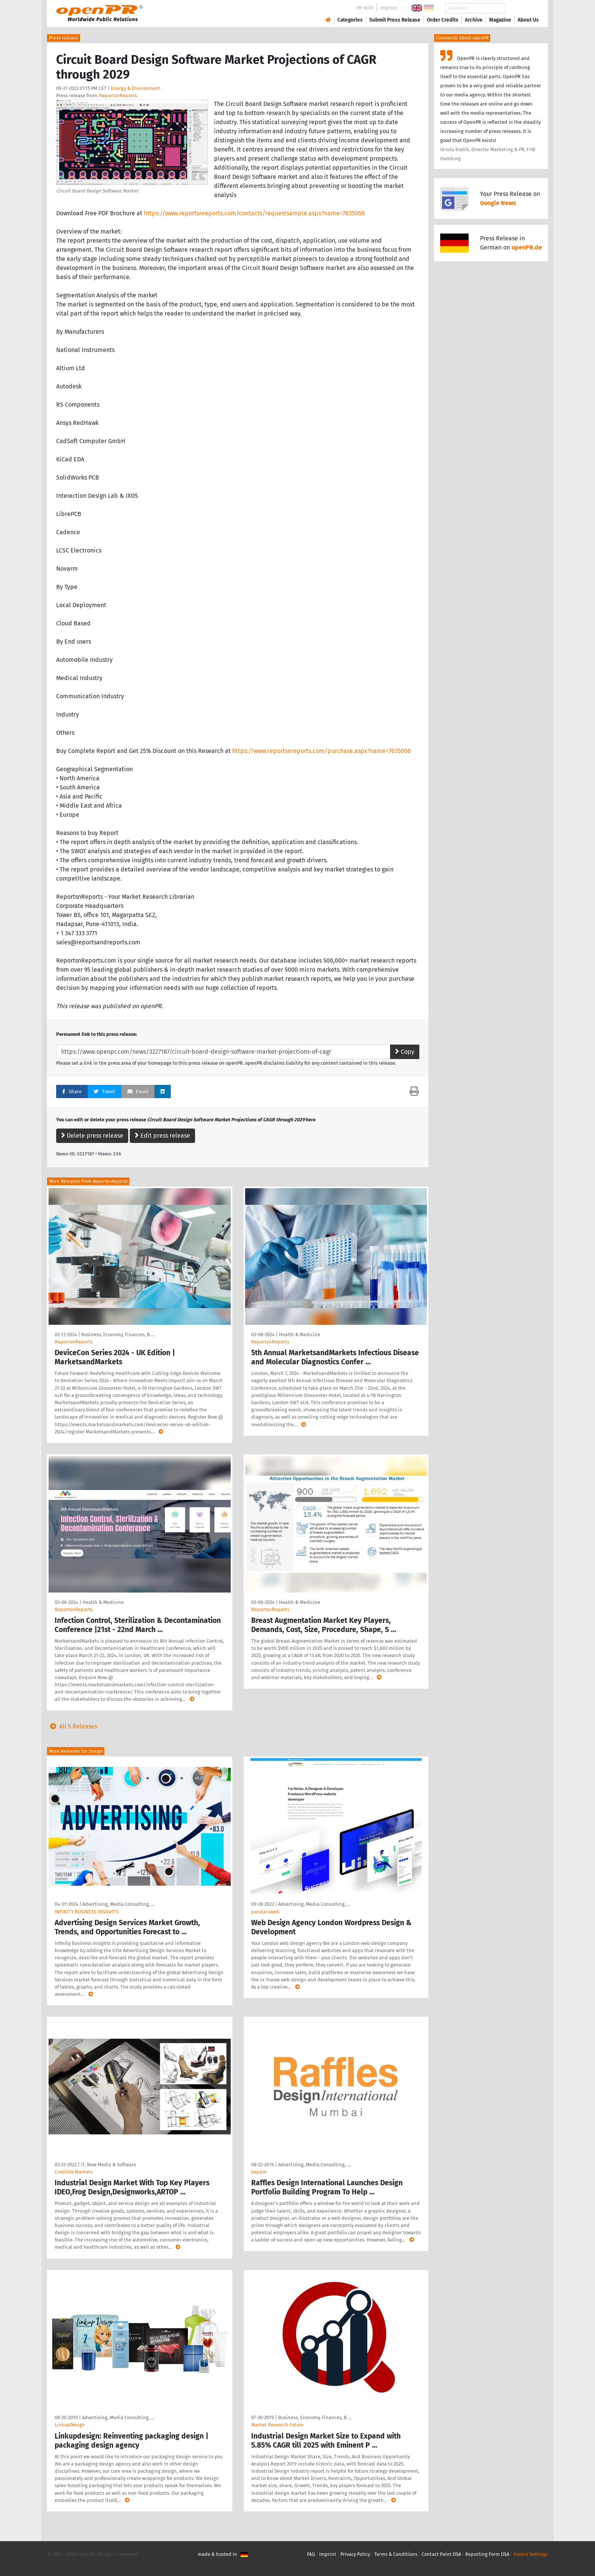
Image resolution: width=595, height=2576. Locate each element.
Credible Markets (74, 2172)
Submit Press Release (394, 20)
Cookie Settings (530, 2554)
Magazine (500, 20)
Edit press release (162, 1135)
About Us (528, 20)
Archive (474, 20)
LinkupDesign (70, 2425)
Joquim (259, 2172)
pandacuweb (265, 1912)
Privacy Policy (355, 2554)
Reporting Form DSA (487, 2554)
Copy (404, 1051)
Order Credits (442, 20)
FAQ (311, 2554)
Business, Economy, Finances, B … (117, 1334)
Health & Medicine (299, 1334)
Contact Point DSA (441, 2554)
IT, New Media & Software (108, 2164)
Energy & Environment (136, 88)
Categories (350, 20)
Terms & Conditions (395, 2554)
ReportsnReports (118, 95)
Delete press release (92, 1135)
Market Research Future (277, 2425)
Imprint (388, 8)
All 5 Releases (72, 1726)
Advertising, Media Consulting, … (118, 1904)
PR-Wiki (365, 8)
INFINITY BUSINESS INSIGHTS (86, 1912)
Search (522, 8)
